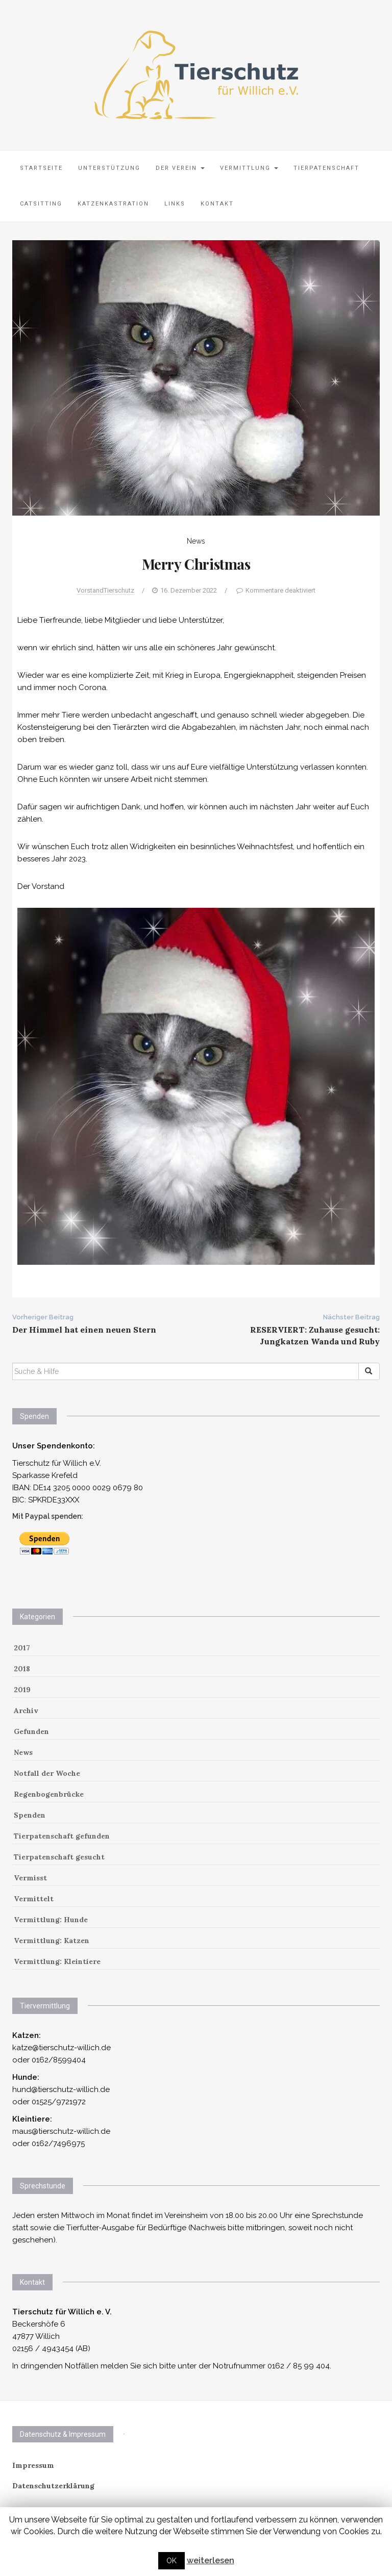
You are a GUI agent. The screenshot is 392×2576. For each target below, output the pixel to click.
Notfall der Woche (47, 1773)
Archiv (26, 1710)
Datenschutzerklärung (53, 2485)
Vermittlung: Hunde (51, 1919)
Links (174, 203)
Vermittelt (34, 1898)
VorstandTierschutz (105, 590)
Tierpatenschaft (326, 168)
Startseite (41, 168)
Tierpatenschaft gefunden (62, 1836)
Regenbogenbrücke (49, 1794)
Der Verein (180, 168)
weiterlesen (210, 2560)
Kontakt (217, 203)
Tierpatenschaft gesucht (59, 1856)
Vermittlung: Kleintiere (57, 1961)
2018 (22, 1668)
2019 (22, 1689)
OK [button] (171, 2561)
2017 (22, 1647)
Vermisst (30, 1877)
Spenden (29, 1815)
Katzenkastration (113, 203)
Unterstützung (109, 168)
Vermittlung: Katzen (51, 1940)
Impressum (33, 2465)
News (196, 541)
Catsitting (41, 203)
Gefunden (31, 1731)
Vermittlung (249, 168)
